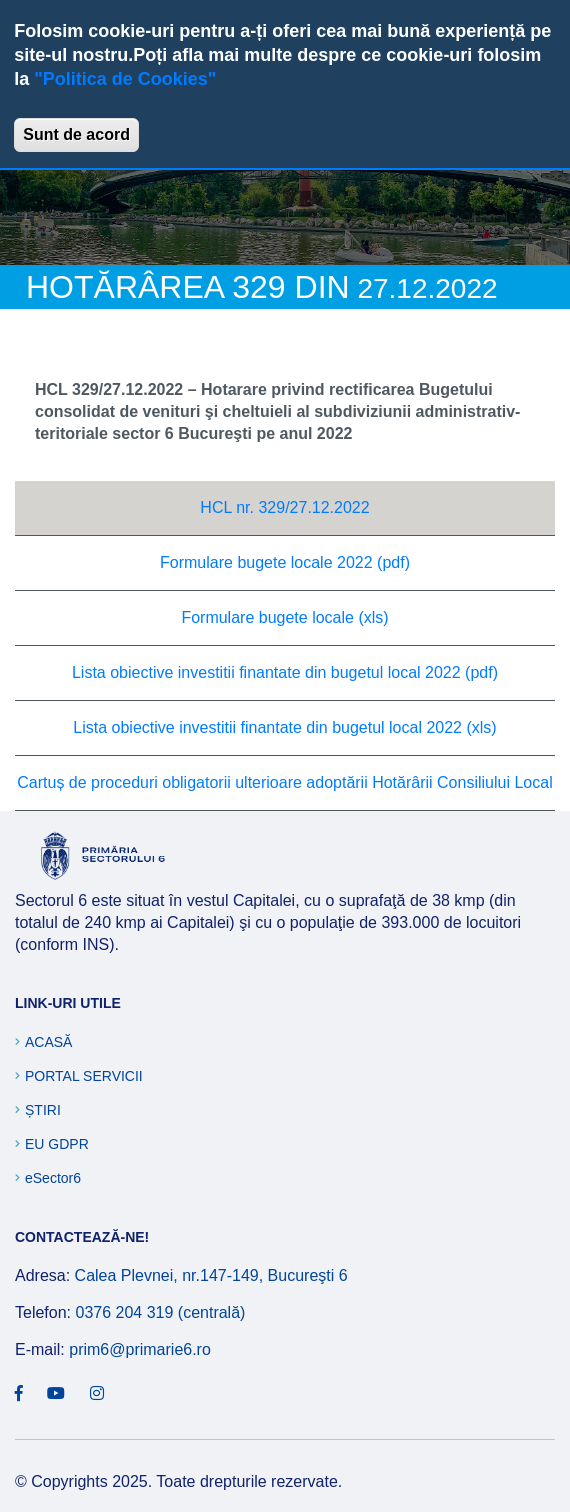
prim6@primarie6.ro (140, 1349)
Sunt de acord (76, 134)
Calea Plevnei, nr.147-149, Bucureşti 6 (211, 1275)
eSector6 (53, 1178)
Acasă (48, 1042)
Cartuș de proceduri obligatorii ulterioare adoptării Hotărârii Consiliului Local (284, 782)
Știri (43, 1110)
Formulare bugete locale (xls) (284, 617)
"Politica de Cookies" (125, 79)
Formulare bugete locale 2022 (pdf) (285, 562)
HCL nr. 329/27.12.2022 (284, 507)
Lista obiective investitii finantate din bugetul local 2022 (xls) (284, 727)
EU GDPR (57, 1144)
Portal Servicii (84, 1076)
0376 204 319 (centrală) (160, 1312)
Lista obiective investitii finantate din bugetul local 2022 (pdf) (285, 672)
